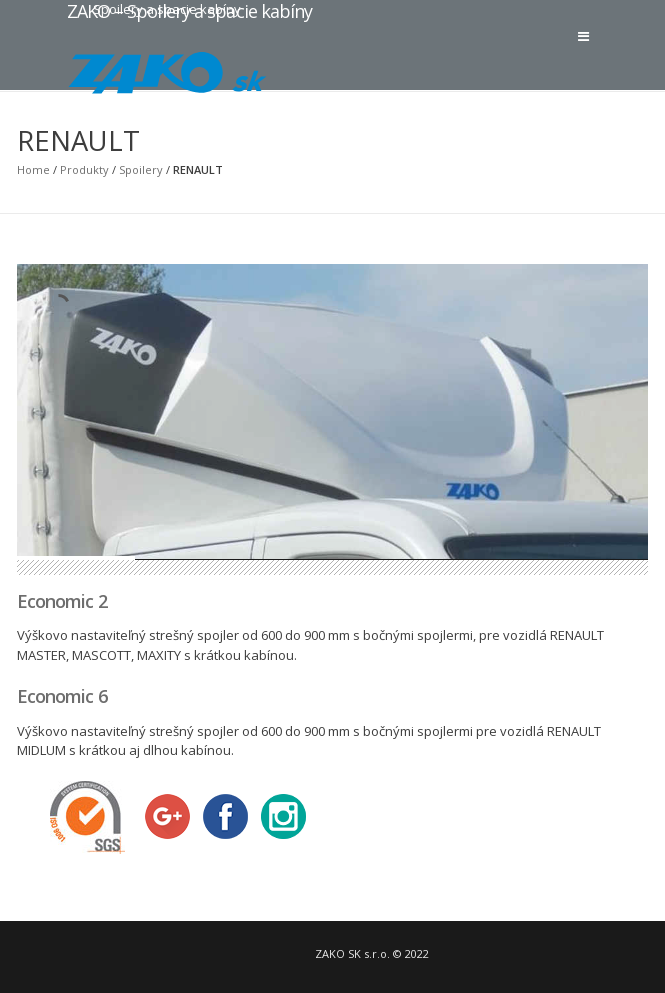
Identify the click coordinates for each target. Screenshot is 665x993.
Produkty (84, 169)
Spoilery (141, 169)
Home (33, 169)
